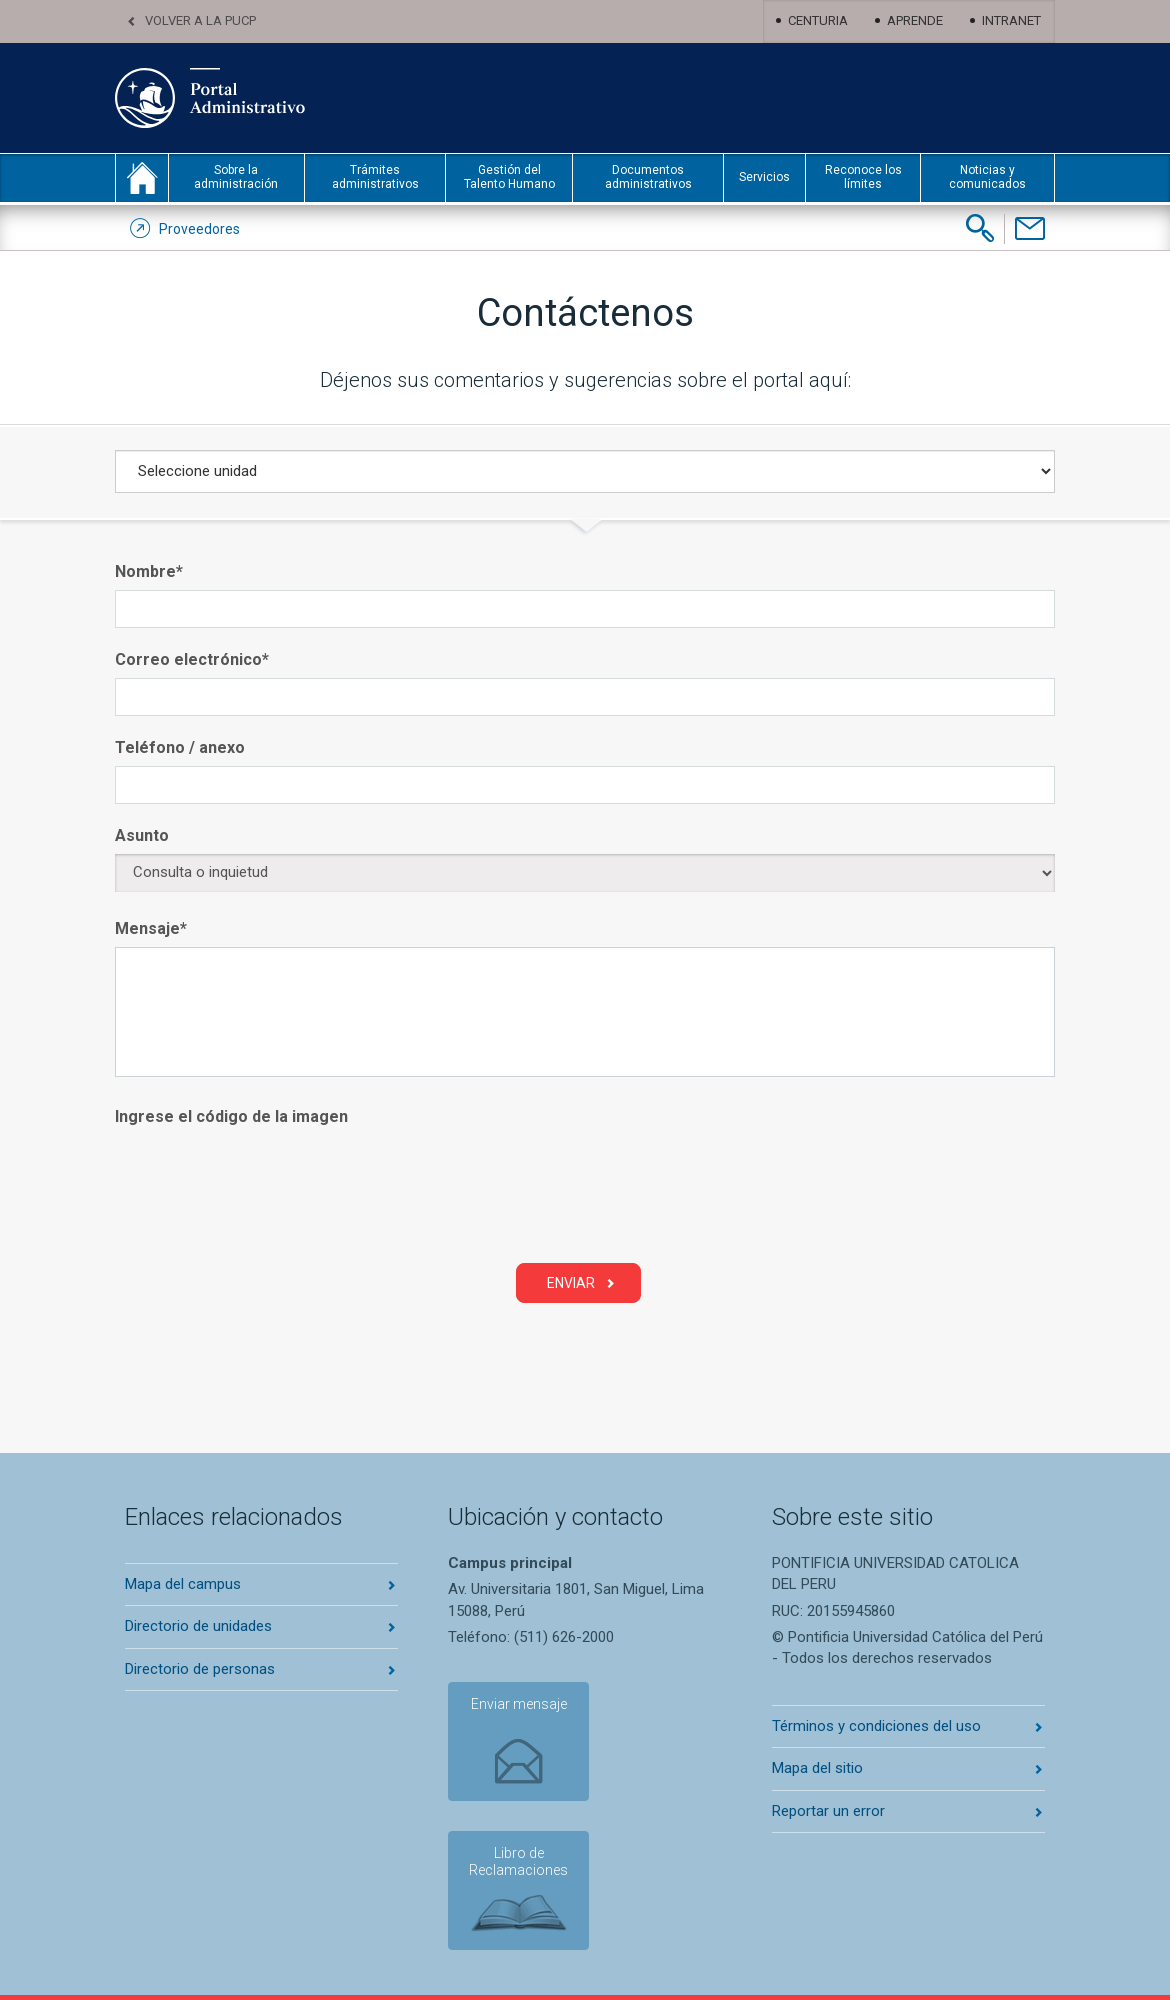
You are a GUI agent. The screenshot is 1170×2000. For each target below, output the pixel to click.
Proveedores (199, 229)
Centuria (818, 20)
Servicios (764, 177)
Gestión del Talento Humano (509, 177)
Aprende (915, 20)
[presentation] (267, 1194)
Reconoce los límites (863, 177)
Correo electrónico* (192, 659)
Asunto (142, 835)
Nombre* (149, 571)
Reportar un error (828, 1811)
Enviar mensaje (518, 1704)
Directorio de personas (200, 1669)
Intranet (1011, 20)
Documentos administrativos (648, 177)
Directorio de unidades (198, 1626)
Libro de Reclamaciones (518, 1861)
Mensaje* (151, 928)
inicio (142, 178)
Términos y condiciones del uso (876, 1726)
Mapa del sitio (817, 1768)
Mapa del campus (183, 1584)
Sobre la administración (236, 177)
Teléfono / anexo (180, 747)
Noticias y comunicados (987, 177)
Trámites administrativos (375, 177)
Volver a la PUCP (200, 20)
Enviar (571, 1283)
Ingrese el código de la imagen (231, 1116)
